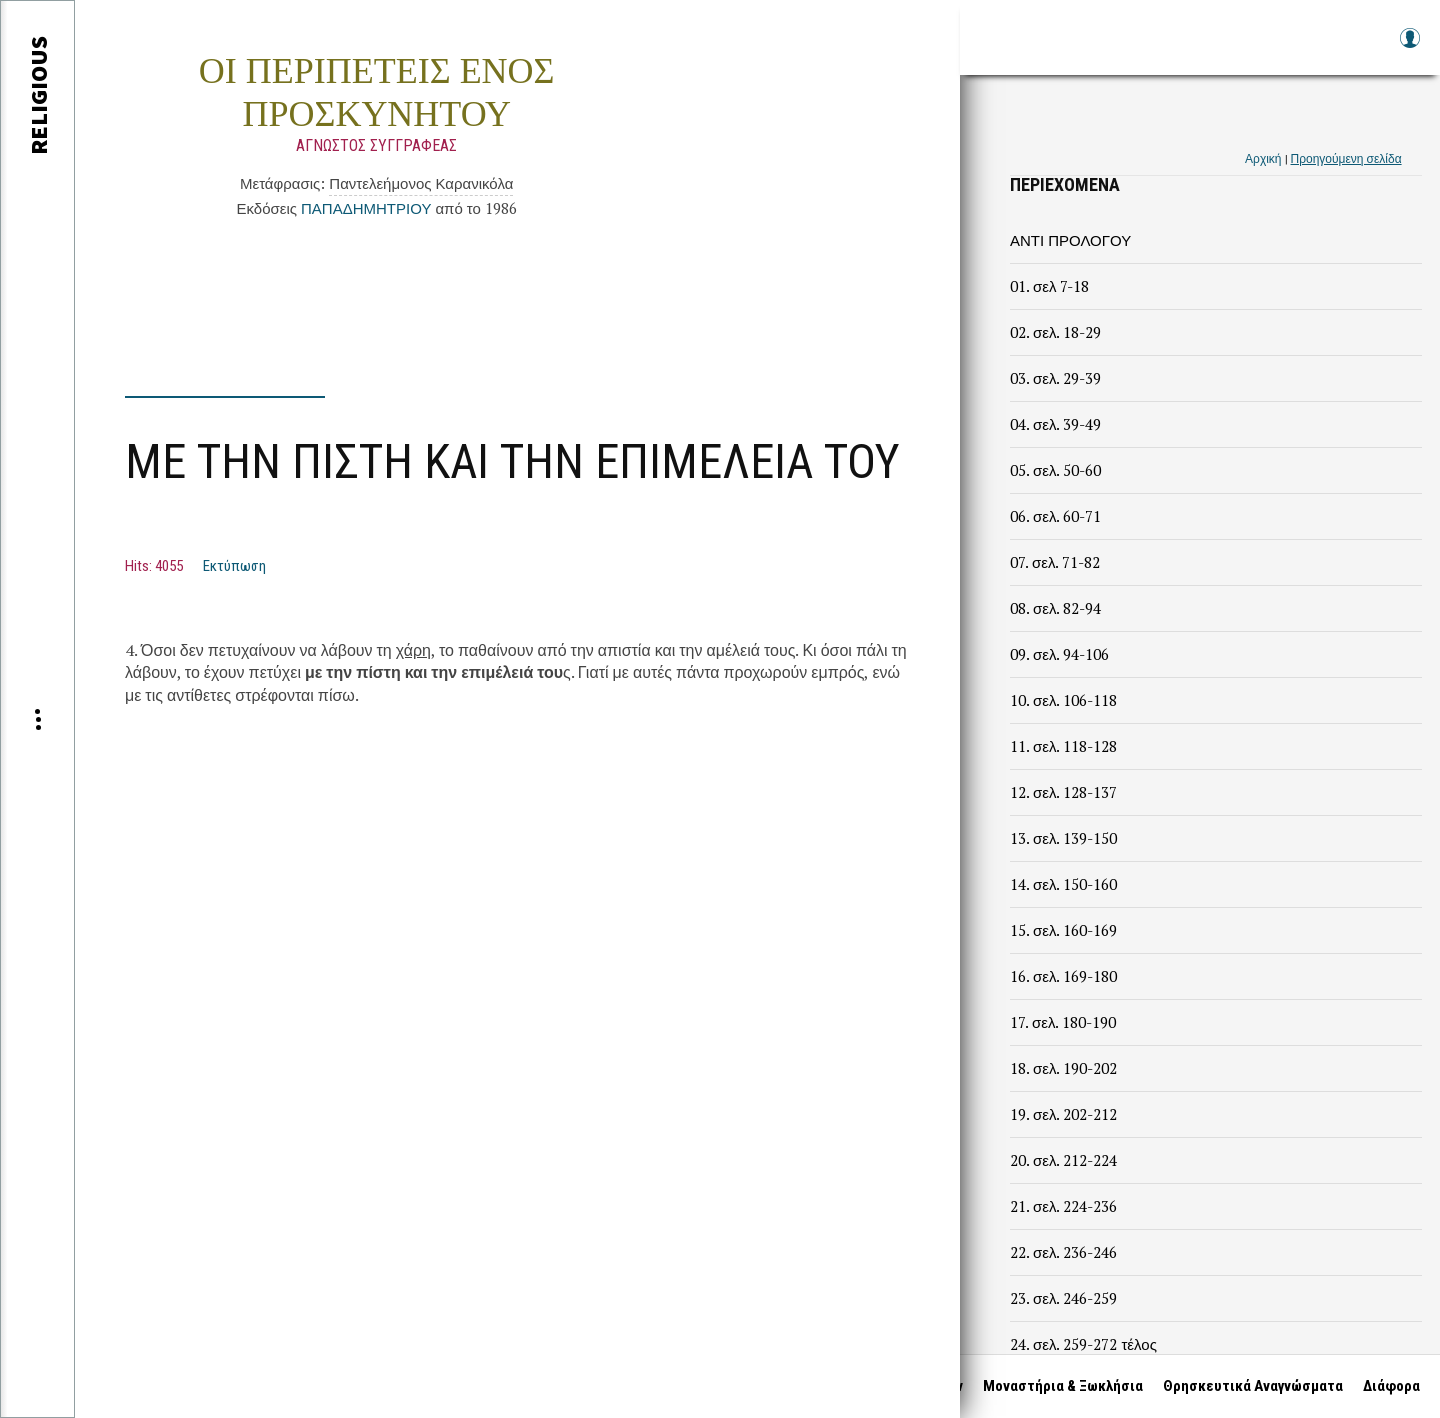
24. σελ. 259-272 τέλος (1083, 1344)
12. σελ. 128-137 (1063, 792)
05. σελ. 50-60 (1055, 470)
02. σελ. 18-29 (1055, 332)
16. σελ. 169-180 (1063, 976)
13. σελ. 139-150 (1063, 838)
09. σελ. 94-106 (1059, 654)
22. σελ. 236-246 (1063, 1252)
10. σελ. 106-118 (1063, 700)
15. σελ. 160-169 (1063, 930)
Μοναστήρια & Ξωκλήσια (1063, 1386)
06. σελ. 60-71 (1055, 516)
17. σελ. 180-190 (1063, 1022)
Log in (1409, 47)
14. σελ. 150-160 (1063, 884)
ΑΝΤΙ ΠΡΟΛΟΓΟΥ (1070, 240)
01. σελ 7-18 (1049, 286)
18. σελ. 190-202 (1063, 1068)
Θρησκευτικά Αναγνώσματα (1253, 1386)
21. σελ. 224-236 (1063, 1206)
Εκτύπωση (234, 566)
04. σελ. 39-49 (1055, 424)
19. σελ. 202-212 (1063, 1114)
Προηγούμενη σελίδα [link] (1346, 158)
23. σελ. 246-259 (1063, 1298)
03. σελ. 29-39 (1055, 378)
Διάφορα (1391, 1386)
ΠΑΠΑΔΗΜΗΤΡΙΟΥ (366, 208)
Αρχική (1263, 158)
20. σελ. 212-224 (1063, 1160)
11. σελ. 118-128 (1063, 746)
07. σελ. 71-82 (1055, 562)
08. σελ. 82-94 (1055, 608)
